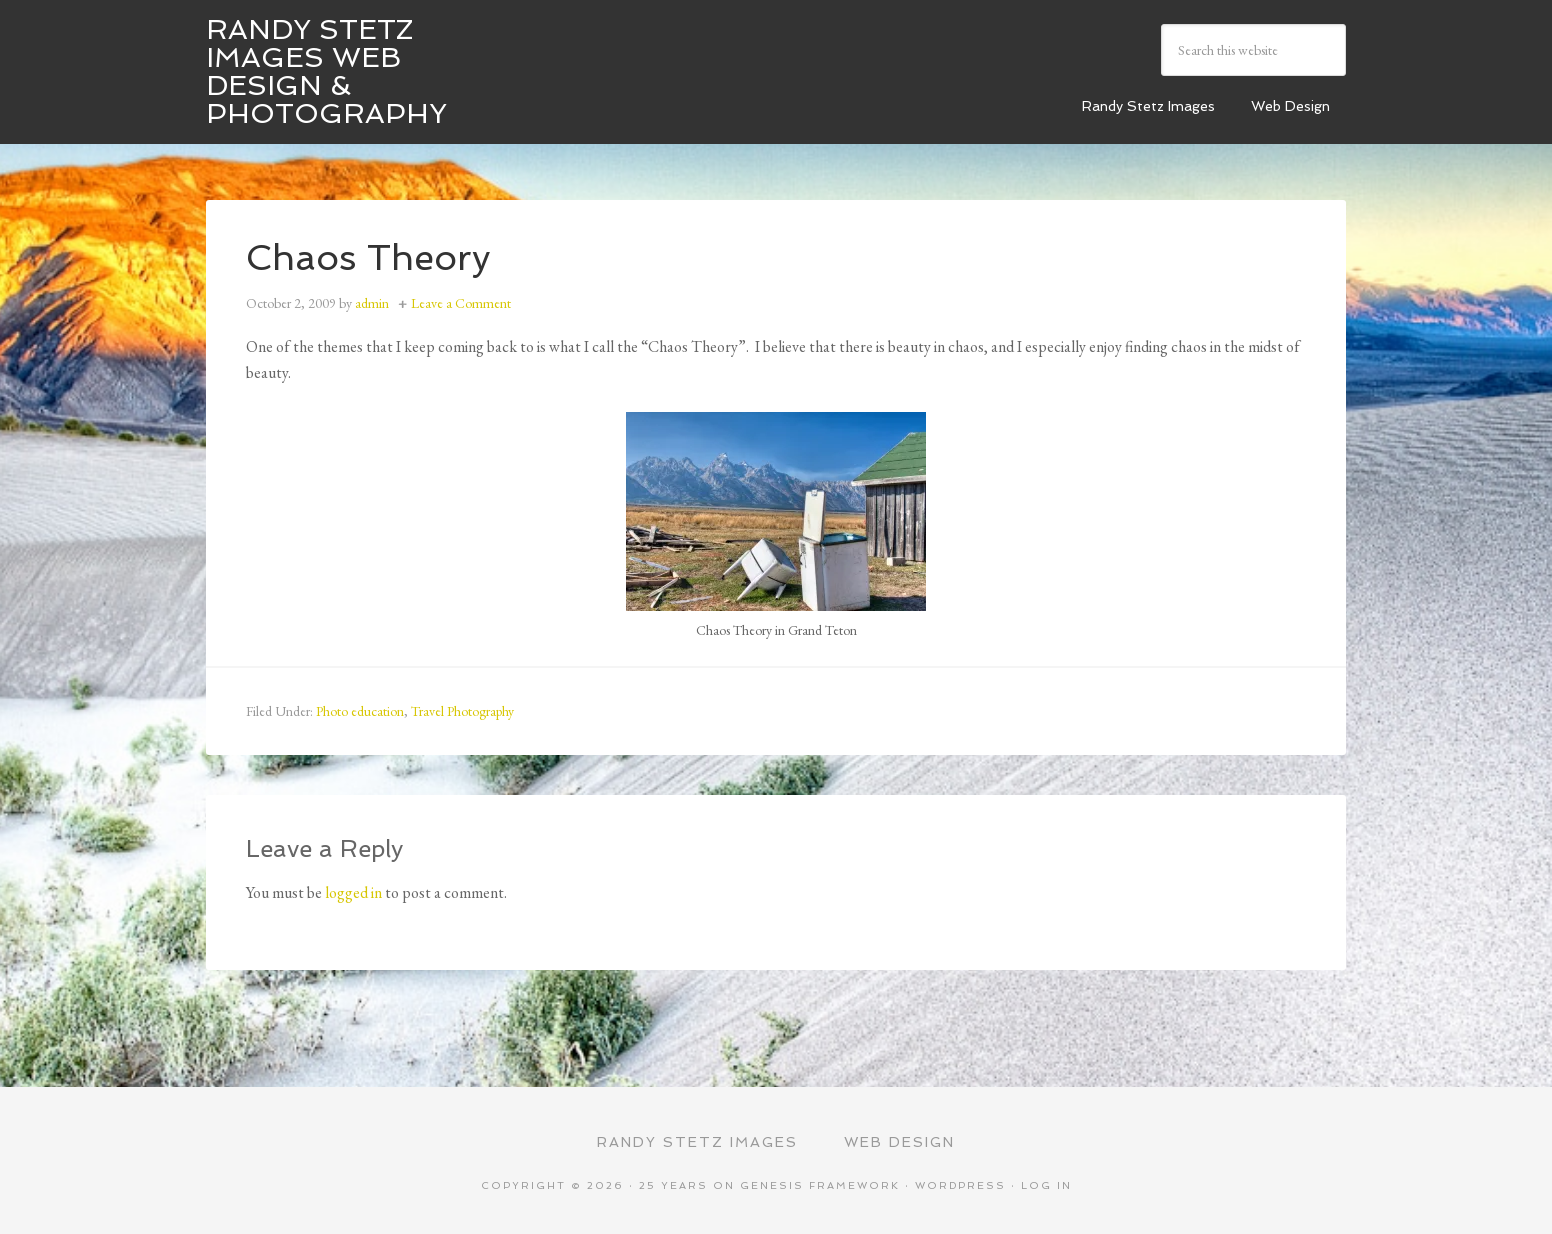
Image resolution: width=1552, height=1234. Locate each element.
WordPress (960, 1185)
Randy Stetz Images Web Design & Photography (326, 71)
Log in (1046, 1185)
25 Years (673, 1185)
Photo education (360, 711)
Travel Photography (462, 711)
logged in (353, 892)
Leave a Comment (461, 303)
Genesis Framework (820, 1185)
